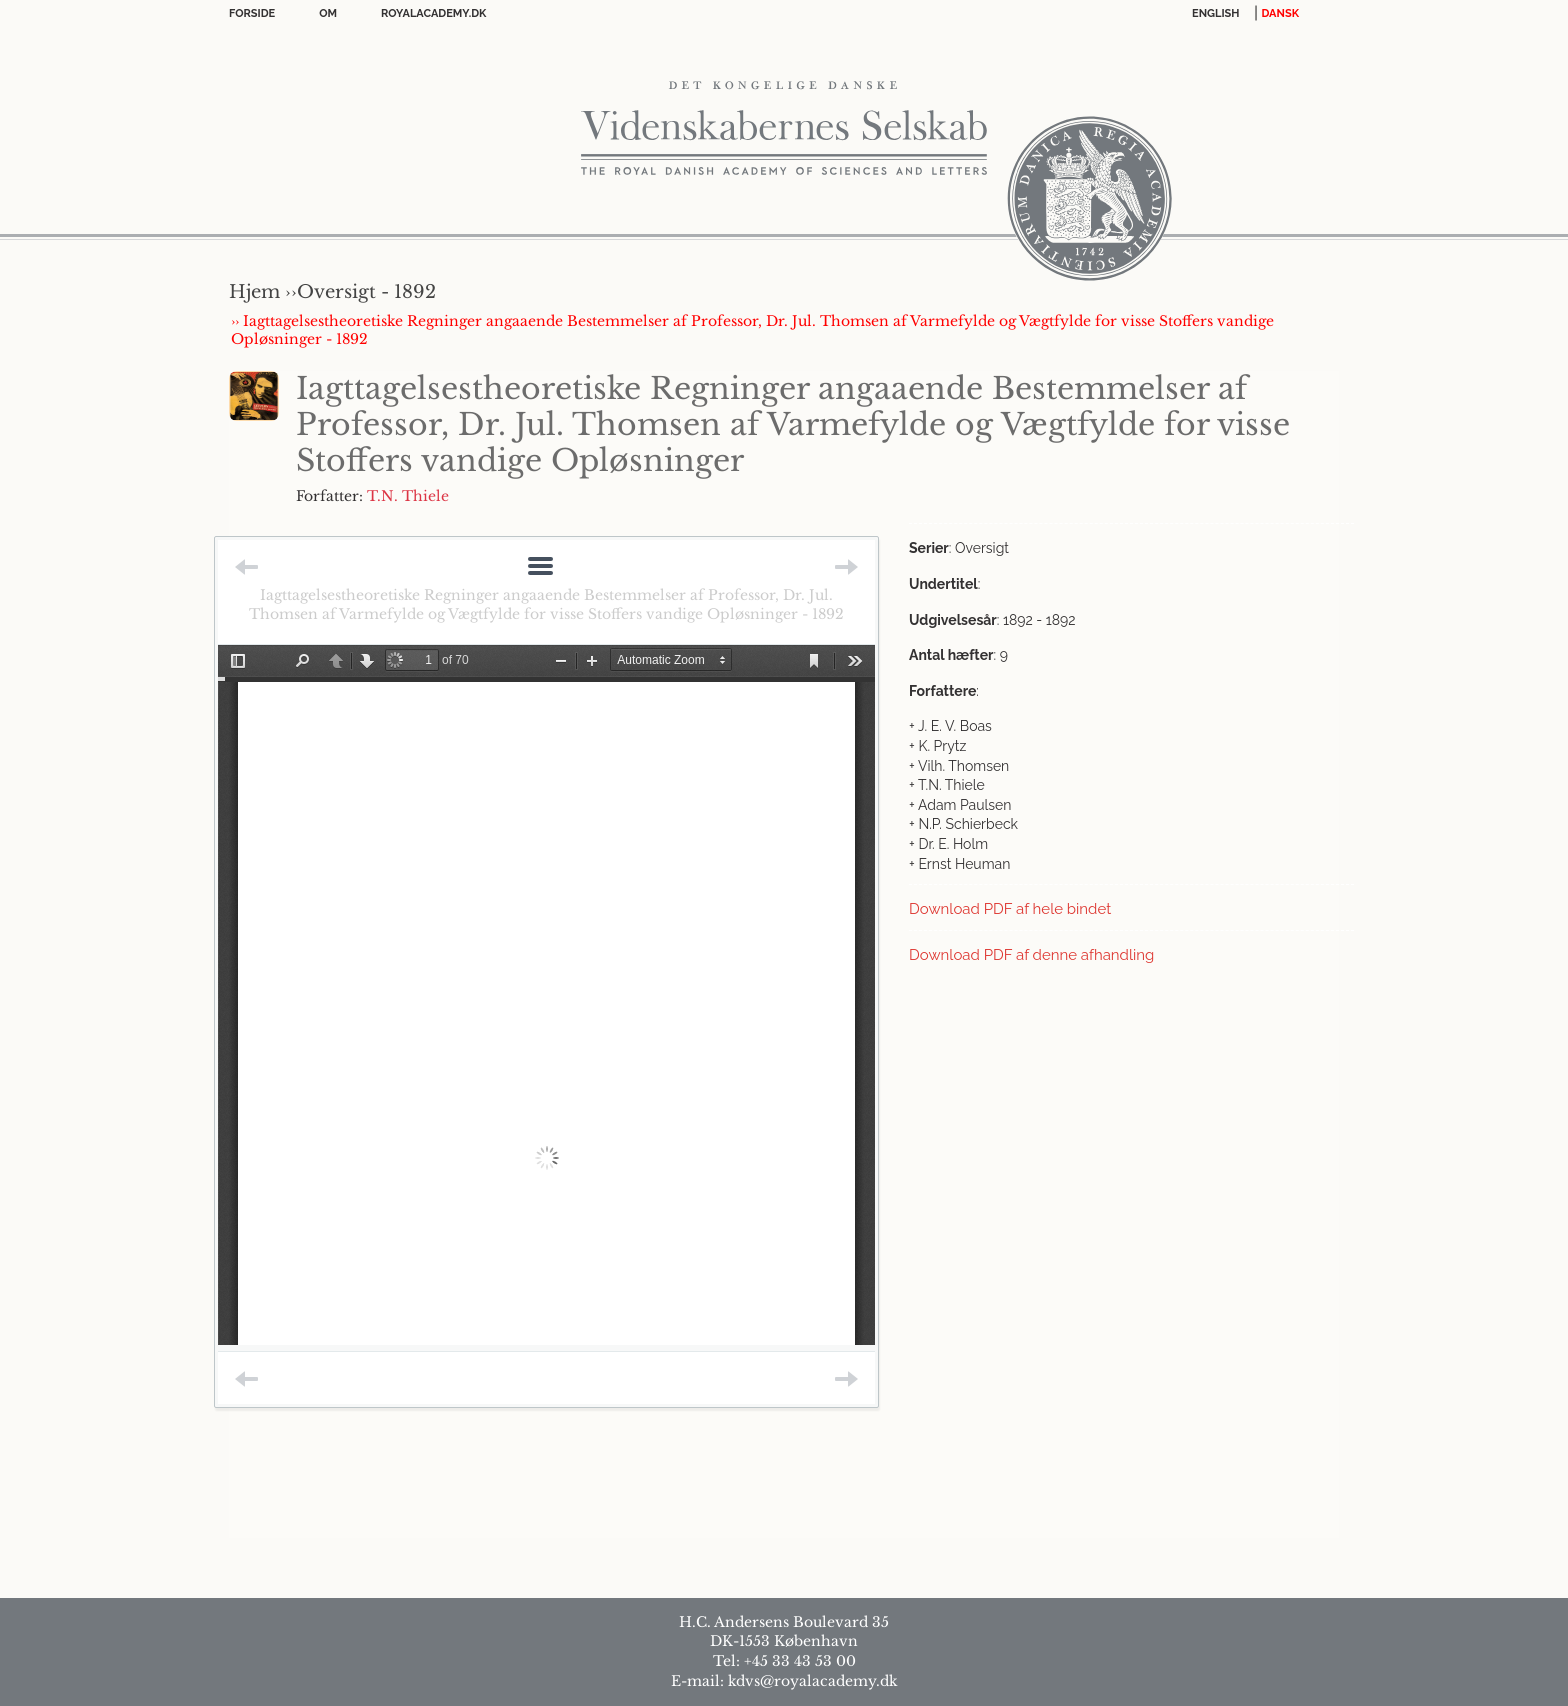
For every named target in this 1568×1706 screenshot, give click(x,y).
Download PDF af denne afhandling (1031, 955)
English (1216, 13)
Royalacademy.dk (433, 13)
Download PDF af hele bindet (1010, 909)
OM (328, 13)
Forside (252, 13)
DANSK (1280, 13)
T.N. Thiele (408, 496)
